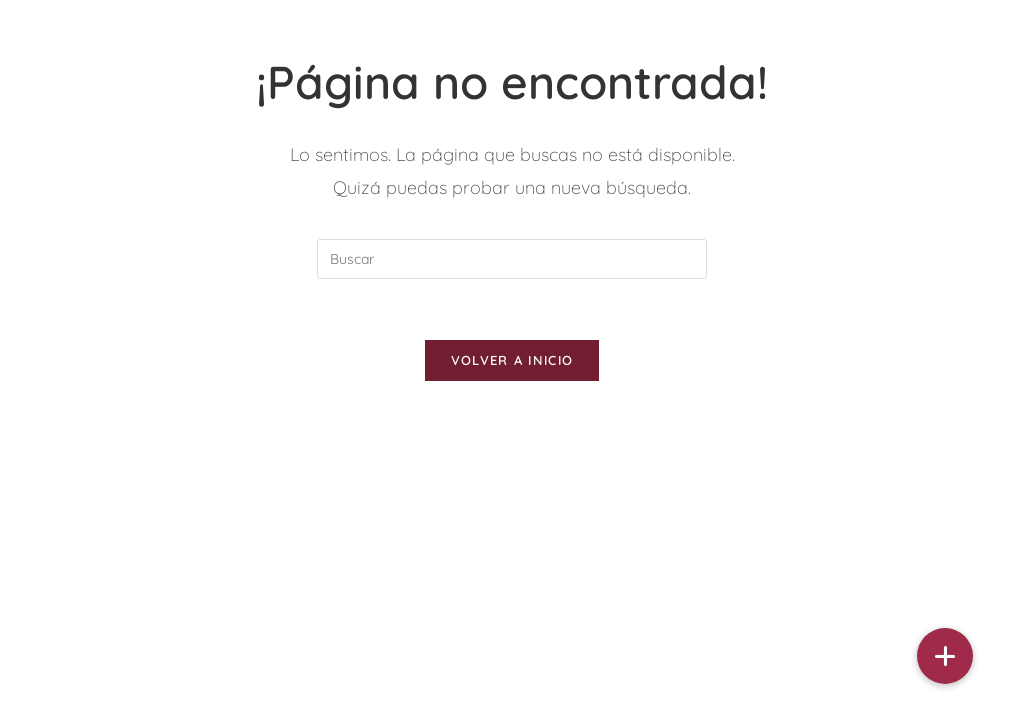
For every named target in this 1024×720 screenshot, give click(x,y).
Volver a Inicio (512, 360)
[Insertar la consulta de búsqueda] (512, 259)
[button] (945, 656)
